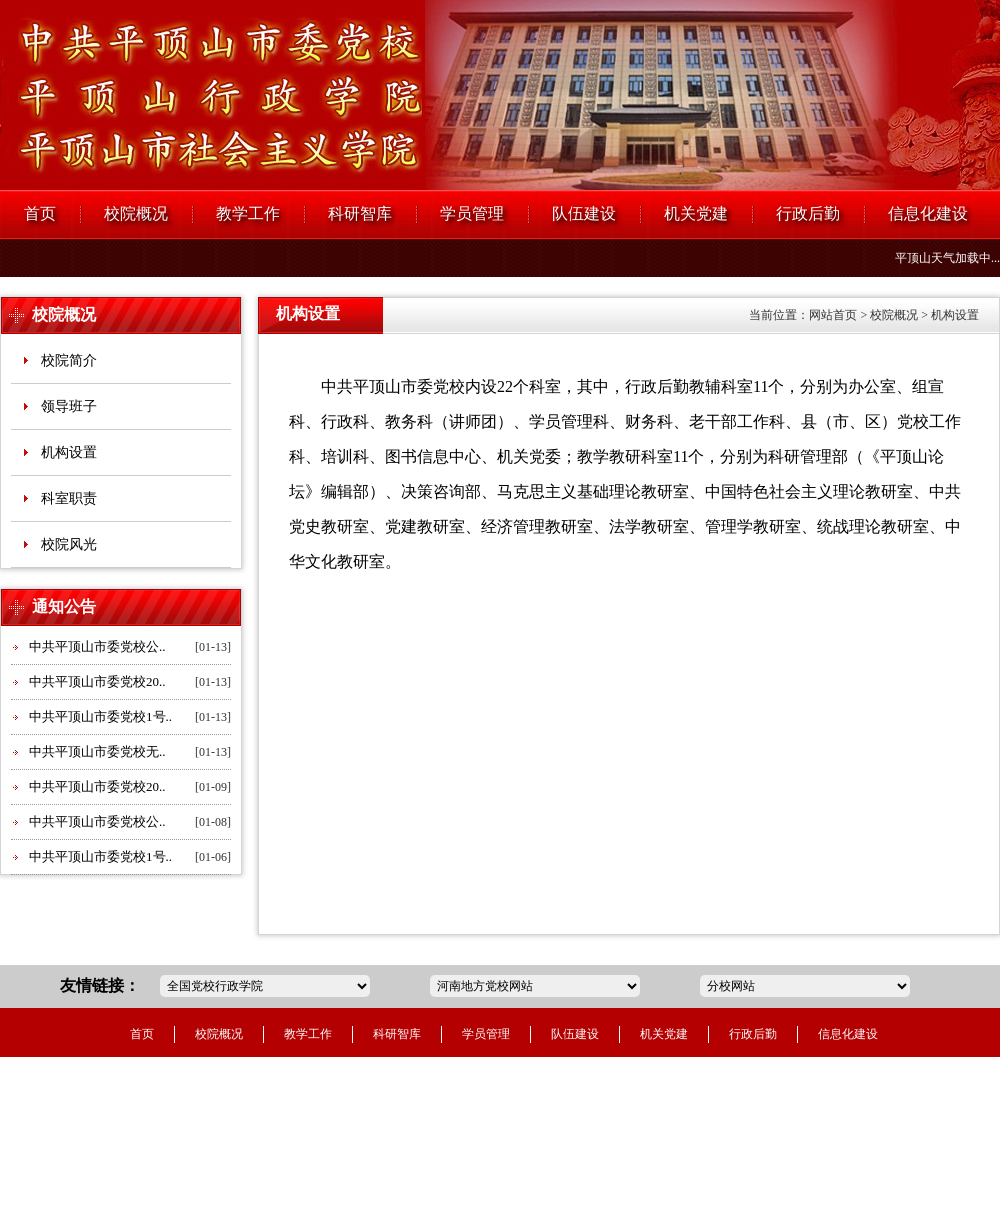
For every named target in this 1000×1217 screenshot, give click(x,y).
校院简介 (69, 360)
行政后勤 (808, 213)
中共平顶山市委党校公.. (97, 646)
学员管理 (472, 213)
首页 (40, 213)
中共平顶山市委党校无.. (97, 751)
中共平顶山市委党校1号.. (100, 716)
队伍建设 (584, 213)
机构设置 (69, 452)
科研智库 (360, 213)
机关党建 (696, 213)
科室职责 (69, 498)
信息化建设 (928, 213)
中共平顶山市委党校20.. (97, 681)
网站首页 (833, 315)
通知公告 (64, 606)
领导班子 (69, 406)
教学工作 (248, 213)
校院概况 (136, 213)
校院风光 (69, 544)
